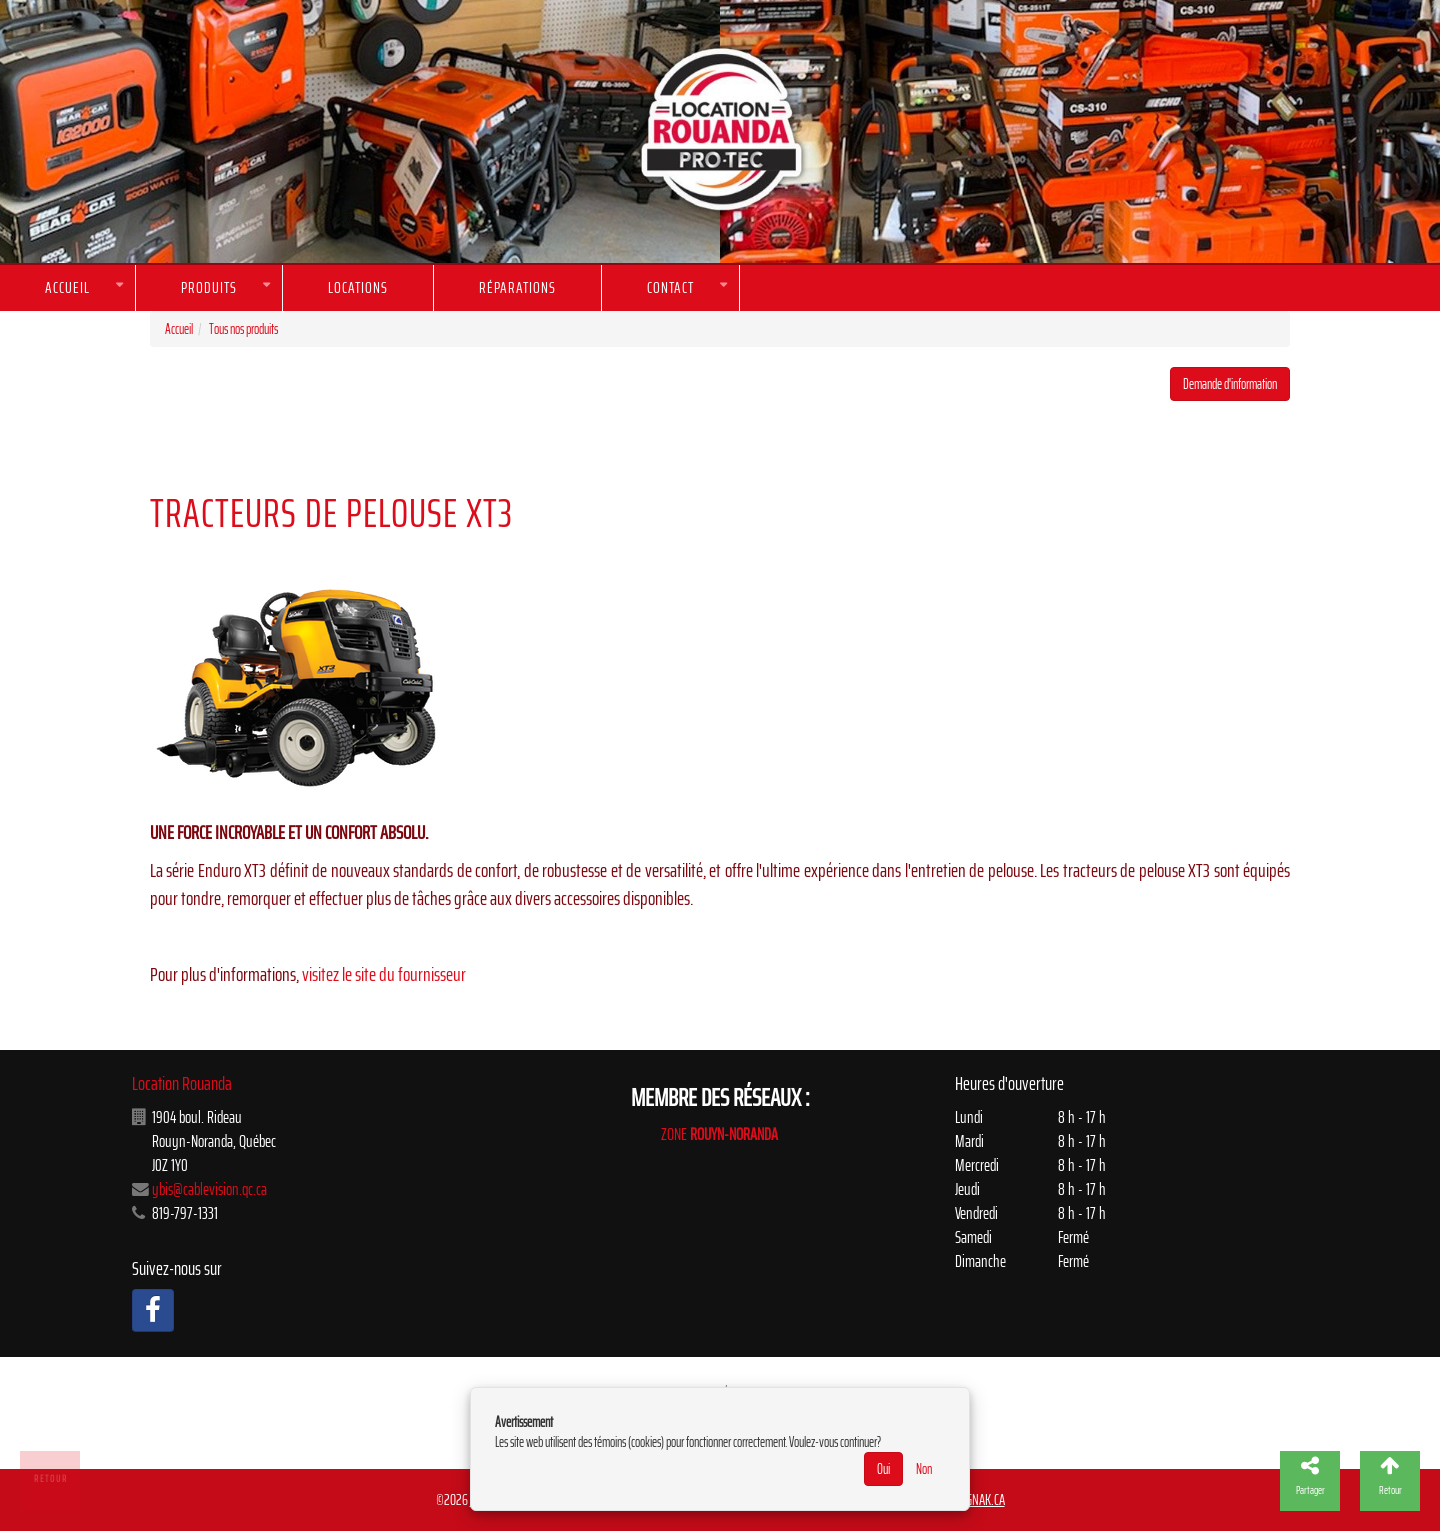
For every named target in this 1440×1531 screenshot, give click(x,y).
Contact (670, 287)
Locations (358, 287)
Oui (883, 1469)
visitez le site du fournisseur (384, 974)
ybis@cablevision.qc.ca (209, 1189)
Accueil (67, 287)
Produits (209, 287)
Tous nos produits (243, 329)
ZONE (719, 1134)
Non (924, 1469)
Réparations (517, 287)
